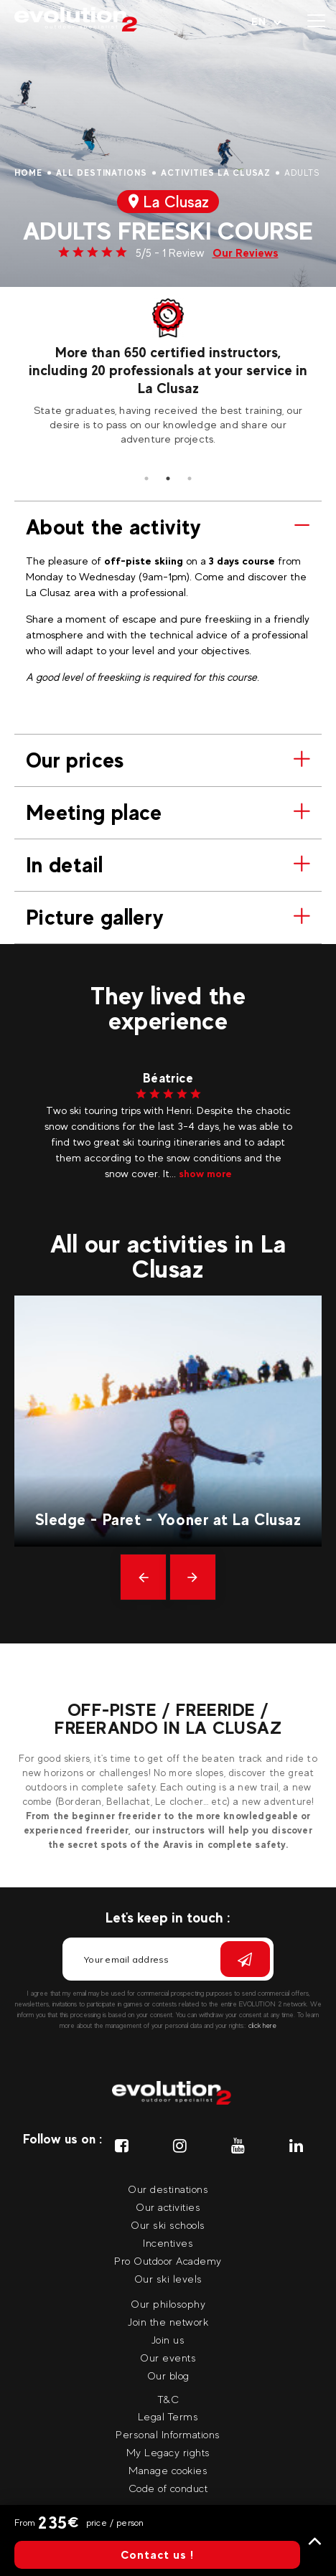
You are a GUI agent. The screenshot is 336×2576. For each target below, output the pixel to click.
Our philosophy (168, 2304)
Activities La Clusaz (216, 173)
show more (205, 1173)
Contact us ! (157, 2555)
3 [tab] (189, 478)
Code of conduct (168, 2488)
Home (28, 173)
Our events (168, 2357)
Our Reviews (246, 253)
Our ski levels (168, 2279)
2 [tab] (168, 478)
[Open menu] (316, 21)
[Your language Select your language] (266, 21)
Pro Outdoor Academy (168, 2261)
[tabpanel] (168, 372)
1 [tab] (146, 478)
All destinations (101, 173)
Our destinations (168, 2189)
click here (262, 2025)
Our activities (168, 2207)
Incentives (168, 2243)
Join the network (168, 2322)
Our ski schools (168, 2225)
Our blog (168, 2375)
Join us (168, 2340)
